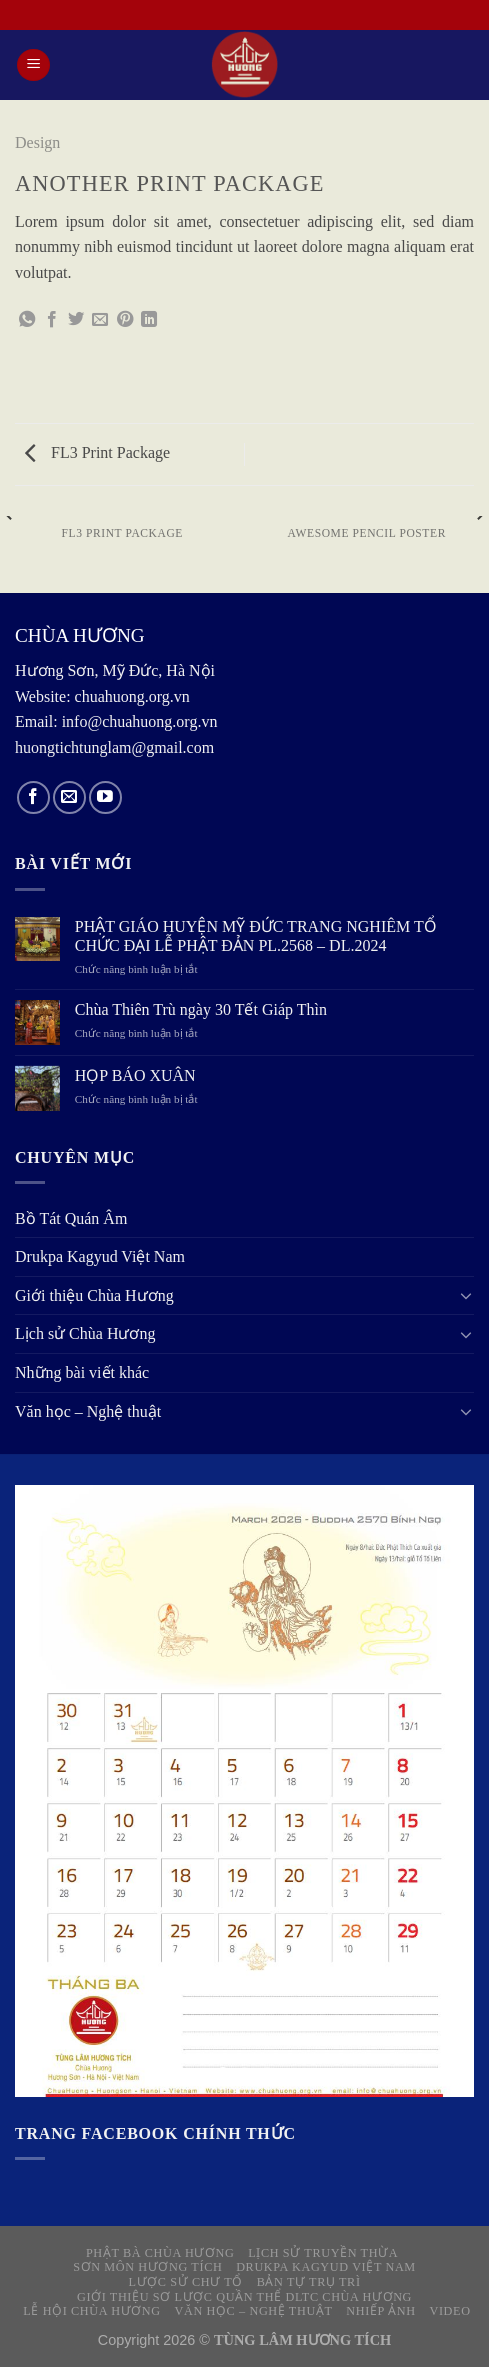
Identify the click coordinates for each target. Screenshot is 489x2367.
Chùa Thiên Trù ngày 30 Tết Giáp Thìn (201, 1009)
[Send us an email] (69, 797)
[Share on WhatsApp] (27, 320)
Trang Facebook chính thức (155, 2133)
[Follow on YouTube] (105, 797)
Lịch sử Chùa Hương (85, 1333)
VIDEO (449, 2311)
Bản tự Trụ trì (309, 2282)
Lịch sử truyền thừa (323, 2253)
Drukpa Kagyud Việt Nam (100, 1256)
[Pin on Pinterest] (125, 320)
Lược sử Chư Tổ (185, 2282)
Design (37, 142)
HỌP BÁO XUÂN (135, 1075)
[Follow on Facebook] (33, 797)
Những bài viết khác (82, 1372)
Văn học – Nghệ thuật (88, 1411)
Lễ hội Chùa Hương (91, 2311)
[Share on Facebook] (52, 320)
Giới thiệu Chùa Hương (94, 1295)
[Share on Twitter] (76, 320)
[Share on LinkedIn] (149, 320)
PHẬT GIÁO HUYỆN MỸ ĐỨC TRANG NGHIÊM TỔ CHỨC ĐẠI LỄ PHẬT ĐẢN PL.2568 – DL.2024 (256, 936)
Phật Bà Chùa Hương (160, 2253)
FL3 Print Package (97, 452)
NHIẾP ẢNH (380, 2311)
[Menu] (33, 65)
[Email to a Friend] (100, 320)
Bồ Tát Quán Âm (71, 1218)
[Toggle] (466, 1295)
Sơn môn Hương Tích (147, 2267)
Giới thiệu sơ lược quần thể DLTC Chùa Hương (244, 2297)
